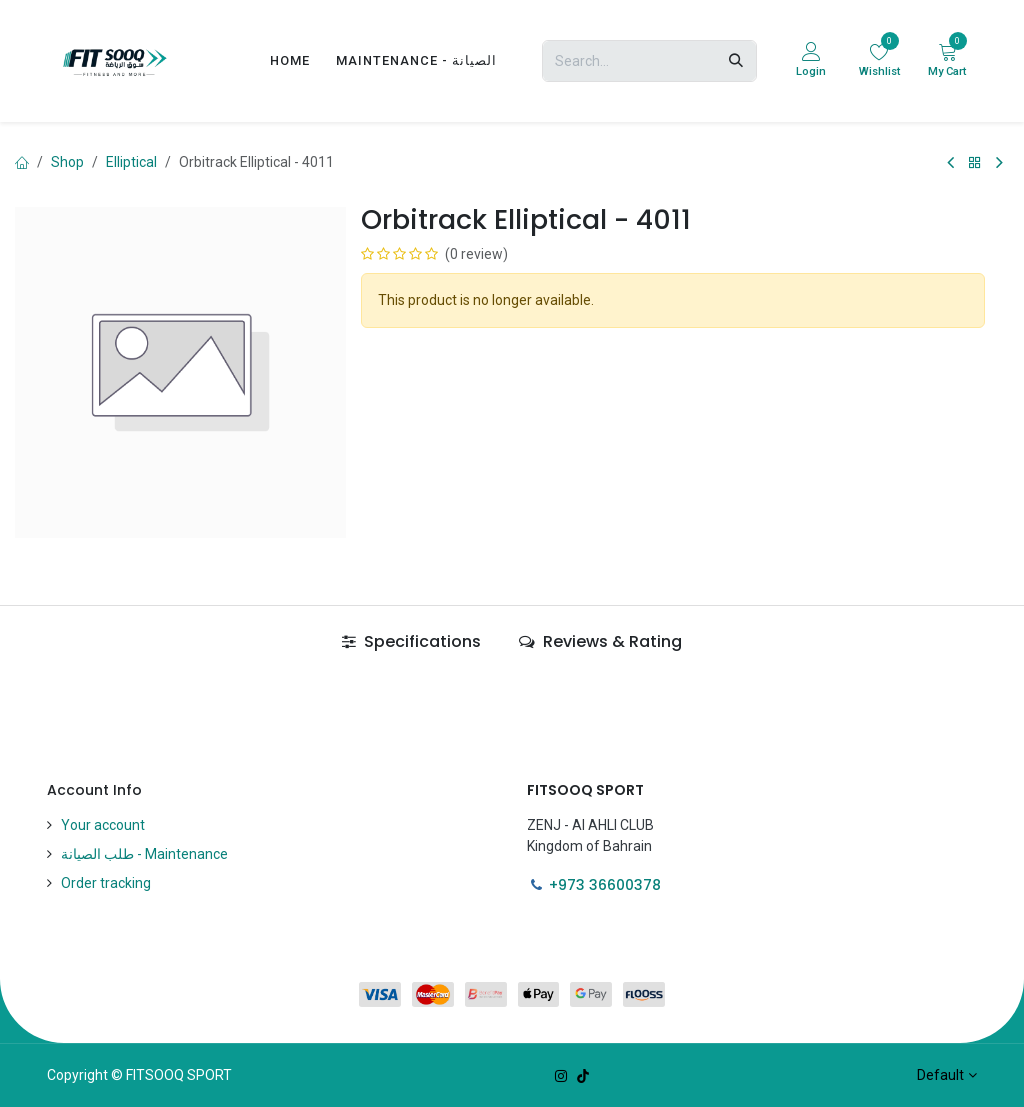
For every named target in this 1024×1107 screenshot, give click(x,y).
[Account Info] (811, 61)
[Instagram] (561, 1076)
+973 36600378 (605, 885)
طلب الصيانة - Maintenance (144, 854)
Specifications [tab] (411, 641)
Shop (67, 162)
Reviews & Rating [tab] (600, 641)
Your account (103, 825)
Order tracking (106, 883)
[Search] (736, 61)
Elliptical (131, 162)
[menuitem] (290, 60)
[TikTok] (583, 1076)
